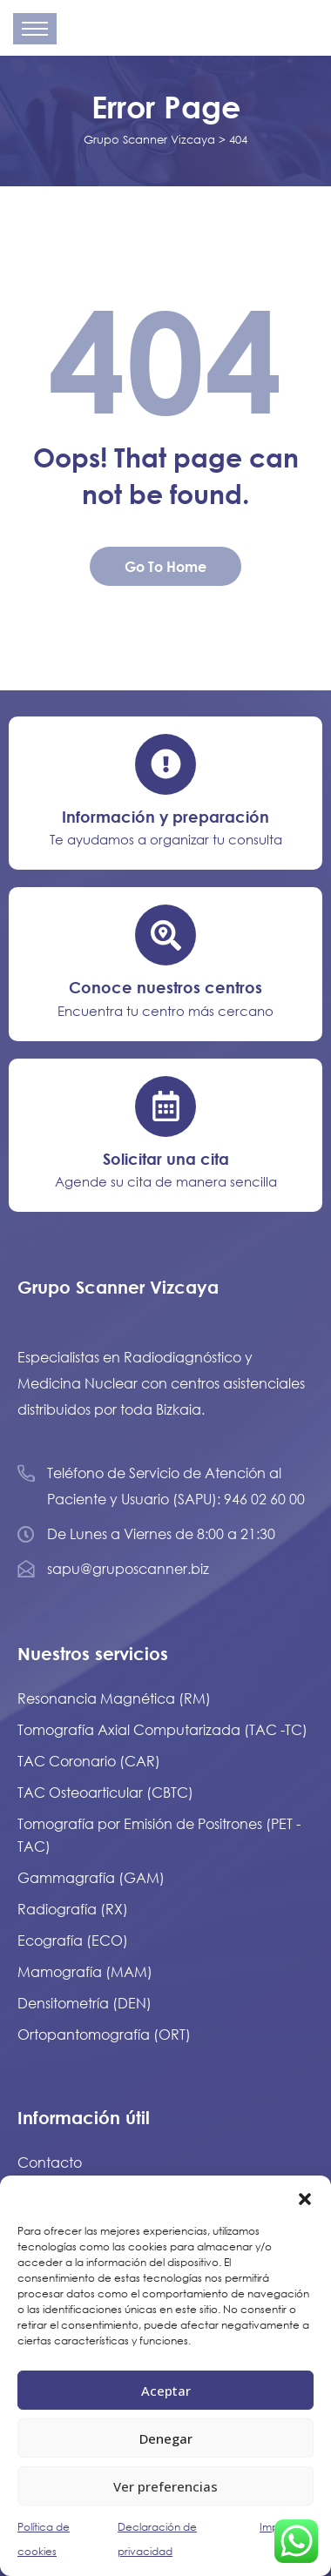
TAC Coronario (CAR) (88, 1761)
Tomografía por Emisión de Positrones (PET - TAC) (159, 1834)
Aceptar (166, 2390)
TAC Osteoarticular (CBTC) (105, 1792)
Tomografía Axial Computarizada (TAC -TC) (162, 1729)
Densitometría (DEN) (84, 2003)
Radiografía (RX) (72, 1909)
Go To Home (165, 566)
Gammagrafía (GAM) (91, 1877)
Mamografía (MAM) (84, 1971)
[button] (305, 2197)
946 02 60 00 (264, 1499)
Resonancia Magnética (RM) (114, 1698)
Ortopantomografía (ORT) (104, 2034)
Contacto (49, 2162)
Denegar (166, 2438)
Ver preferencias (165, 2486)
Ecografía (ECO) (72, 1940)
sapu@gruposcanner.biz (128, 1568)
